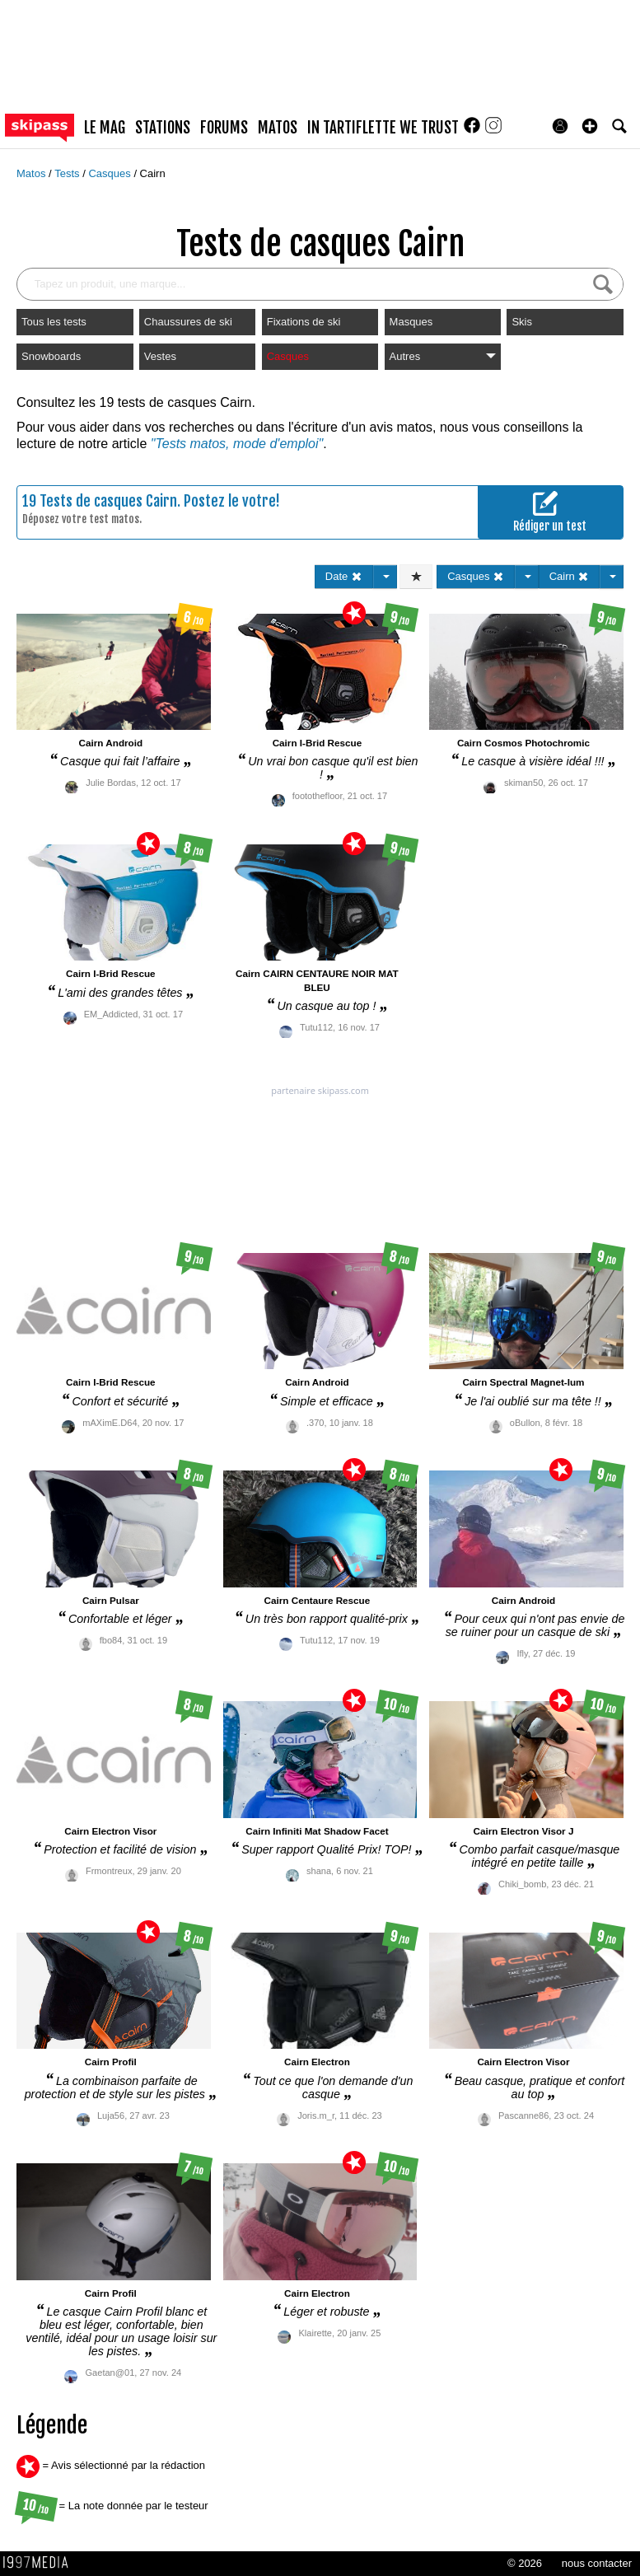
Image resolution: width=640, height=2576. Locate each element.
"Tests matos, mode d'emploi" (237, 444)
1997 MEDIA (40, 2562)
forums (224, 128)
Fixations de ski (304, 322)
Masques (411, 322)
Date (343, 576)
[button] (590, 126)
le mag (104, 128)
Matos (32, 173)
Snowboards (51, 356)
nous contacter (597, 2563)
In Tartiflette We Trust (383, 128)
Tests (68, 173)
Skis (522, 322)
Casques (110, 173)
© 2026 (524, 2563)
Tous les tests (53, 322)
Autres (443, 356)
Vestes (160, 356)
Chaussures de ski (188, 322)
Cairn (153, 173)
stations (162, 128)
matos (277, 128)
